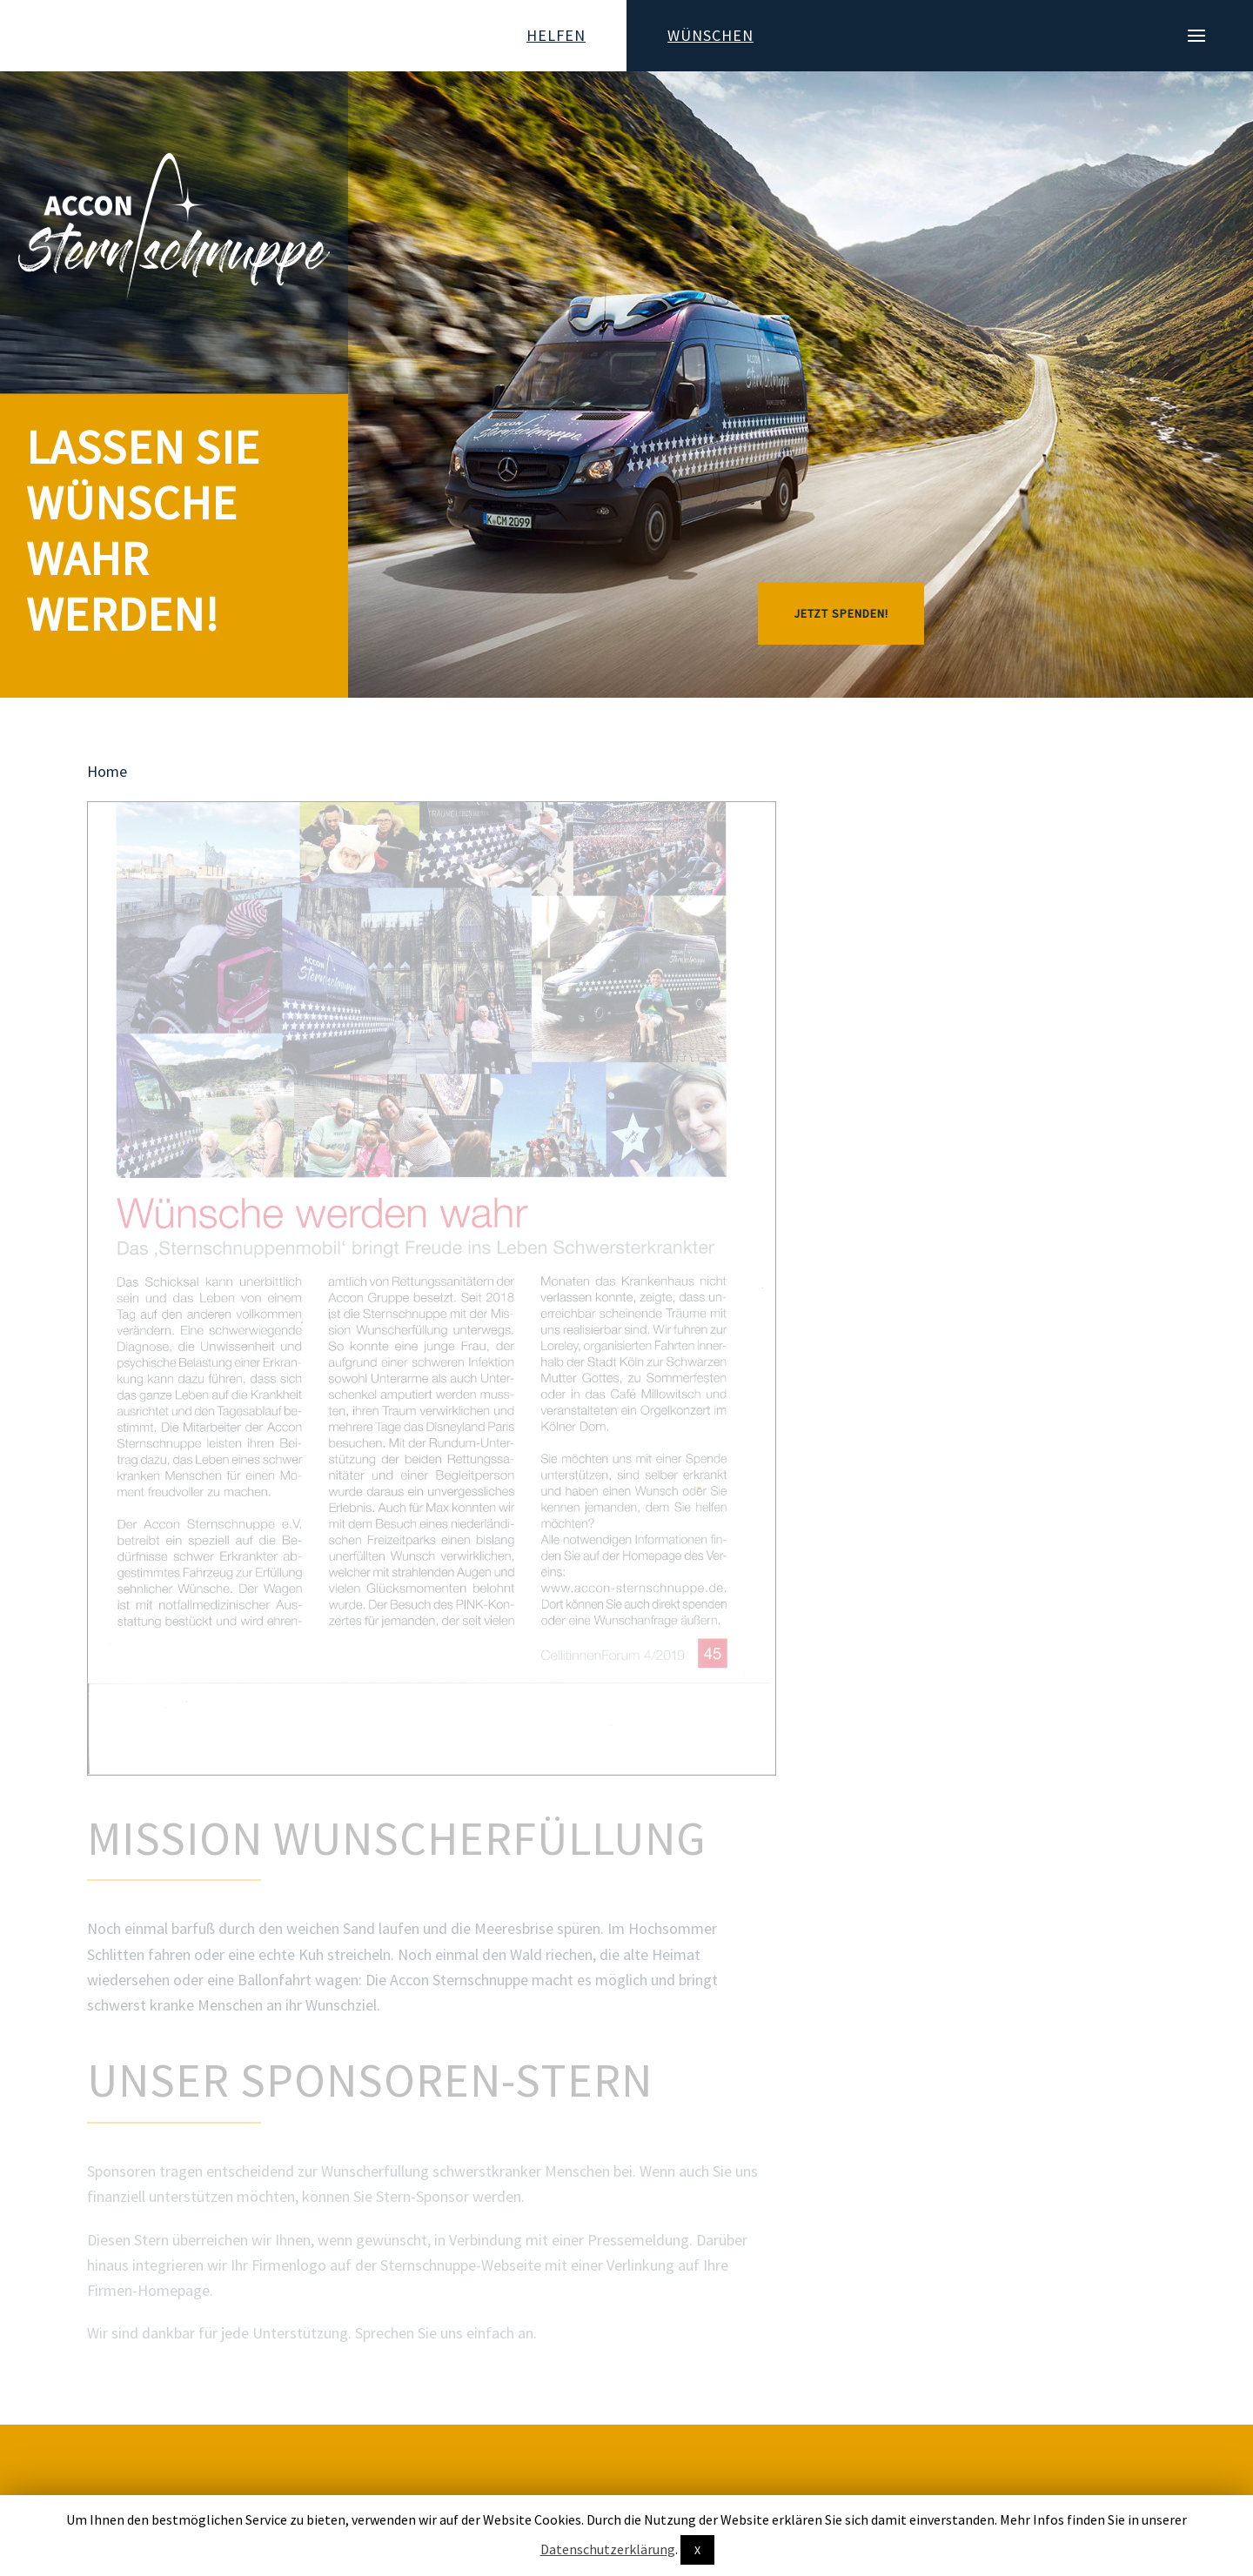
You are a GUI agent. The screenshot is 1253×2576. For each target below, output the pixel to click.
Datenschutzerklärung (607, 2549)
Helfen (556, 35)
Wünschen (710, 35)
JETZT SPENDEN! (841, 613)
